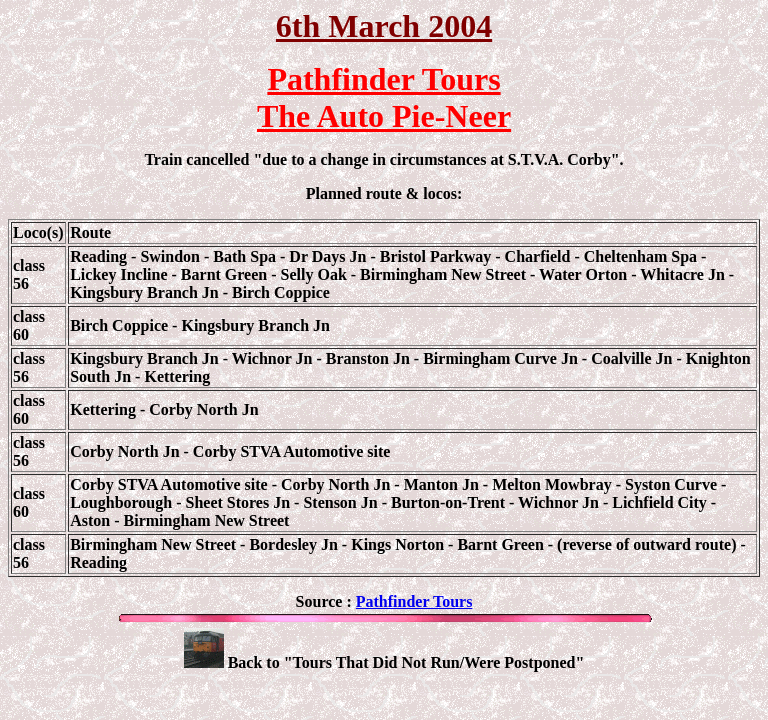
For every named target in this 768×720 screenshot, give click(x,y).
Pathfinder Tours (414, 601)
